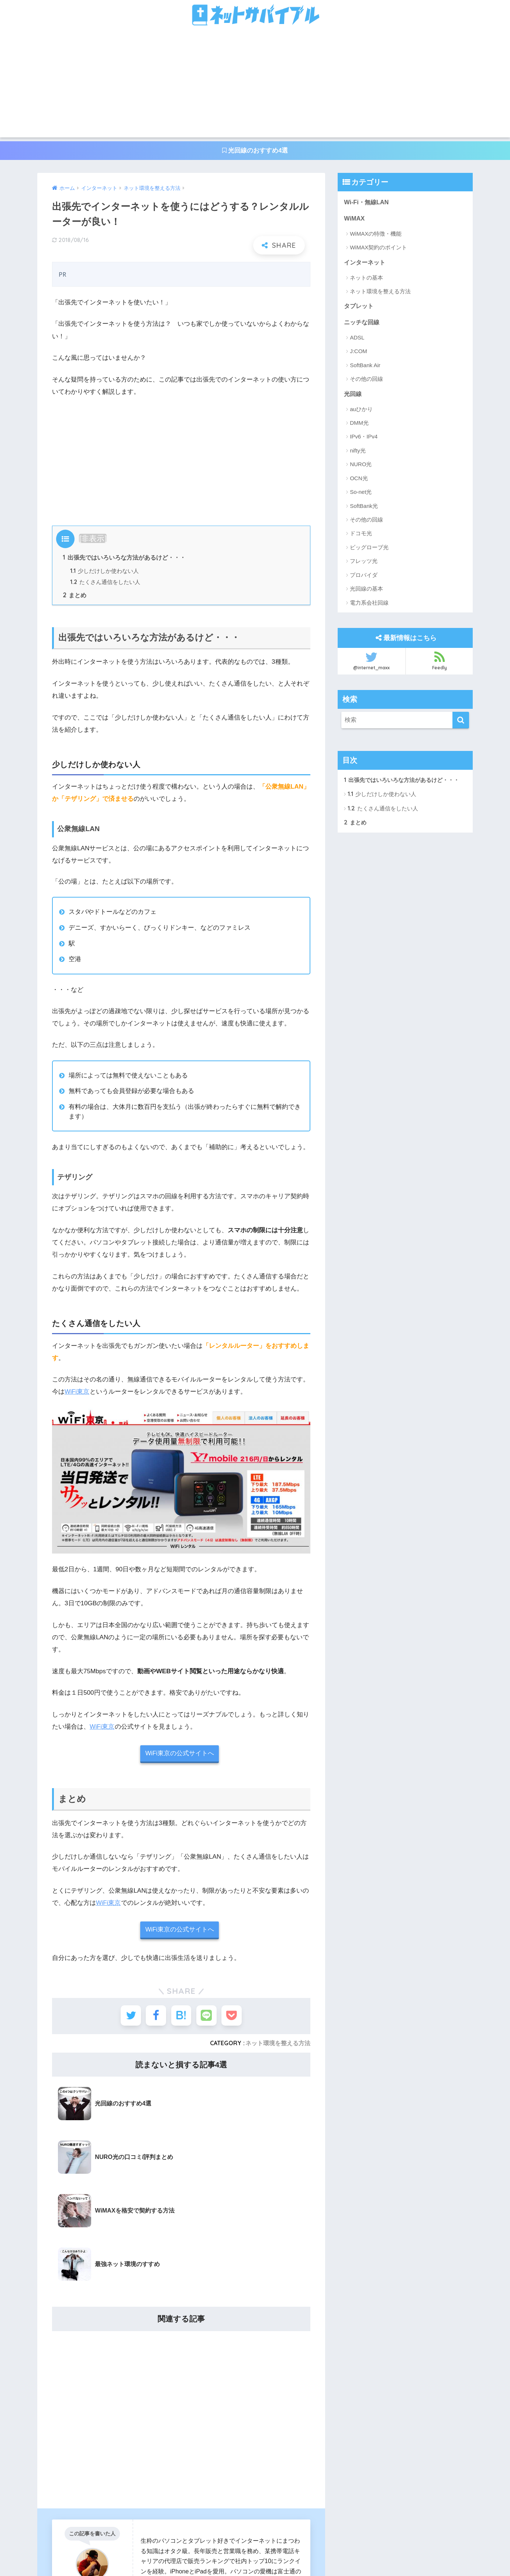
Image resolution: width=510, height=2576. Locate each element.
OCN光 (359, 480)
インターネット (366, 263)
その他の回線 (366, 381)
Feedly (439, 663)
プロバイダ (364, 577)
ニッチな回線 (363, 324)
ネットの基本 (366, 279)
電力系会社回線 (369, 605)
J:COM (358, 353)
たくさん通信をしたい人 (105, 583)
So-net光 (361, 494)
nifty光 (358, 453)
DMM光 (359, 425)
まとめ (75, 597)
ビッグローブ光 (369, 550)
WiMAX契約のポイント (378, 248)
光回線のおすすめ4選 (255, 150)
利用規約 (274, 2554)
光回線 (353, 395)
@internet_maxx (371, 663)
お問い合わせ (235, 2554)
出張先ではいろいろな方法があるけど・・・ (124, 558)
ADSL (357, 339)
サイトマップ (312, 2554)
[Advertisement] (255, 85)
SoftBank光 (364, 508)
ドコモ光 (361, 536)
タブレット (359, 307)
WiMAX (354, 219)
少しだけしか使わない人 (104, 571)
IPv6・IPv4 (364, 439)
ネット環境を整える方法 (277, 2046)
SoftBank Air (365, 367)
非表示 (92, 538)
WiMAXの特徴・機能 (376, 235)
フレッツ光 (364, 563)
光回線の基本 (366, 591)
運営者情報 (195, 2554)
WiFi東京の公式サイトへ (179, 1755)
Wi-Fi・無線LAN (367, 202)
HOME (255, 2538)
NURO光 (361, 467)
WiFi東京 (77, 1393)
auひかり (361, 411)
